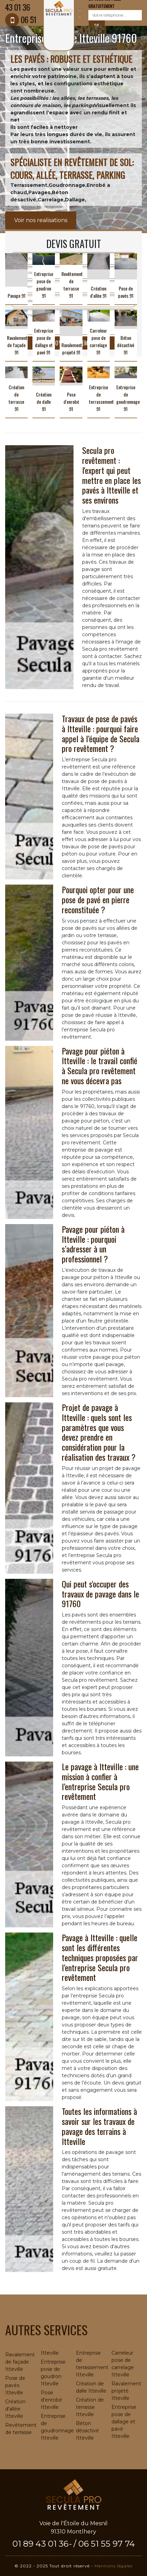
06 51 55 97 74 (106, 2544)
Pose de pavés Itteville (15, 2385)
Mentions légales (114, 2565)
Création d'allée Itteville (15, 2408)
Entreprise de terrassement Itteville (91, 2364)
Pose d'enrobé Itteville (51, 2399)
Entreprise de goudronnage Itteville (56, 2427)
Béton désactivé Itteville (87, 2430)
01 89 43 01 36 (40, 2544)
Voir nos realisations (40, 220)
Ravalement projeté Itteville (126, 2391)
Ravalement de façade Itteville (20, 2361)
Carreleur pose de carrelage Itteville (122, 2364)
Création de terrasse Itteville (90, 2407)
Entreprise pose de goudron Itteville (53, 2373)
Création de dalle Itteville (91, 2387)
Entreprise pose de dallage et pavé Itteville (123, 2421)
